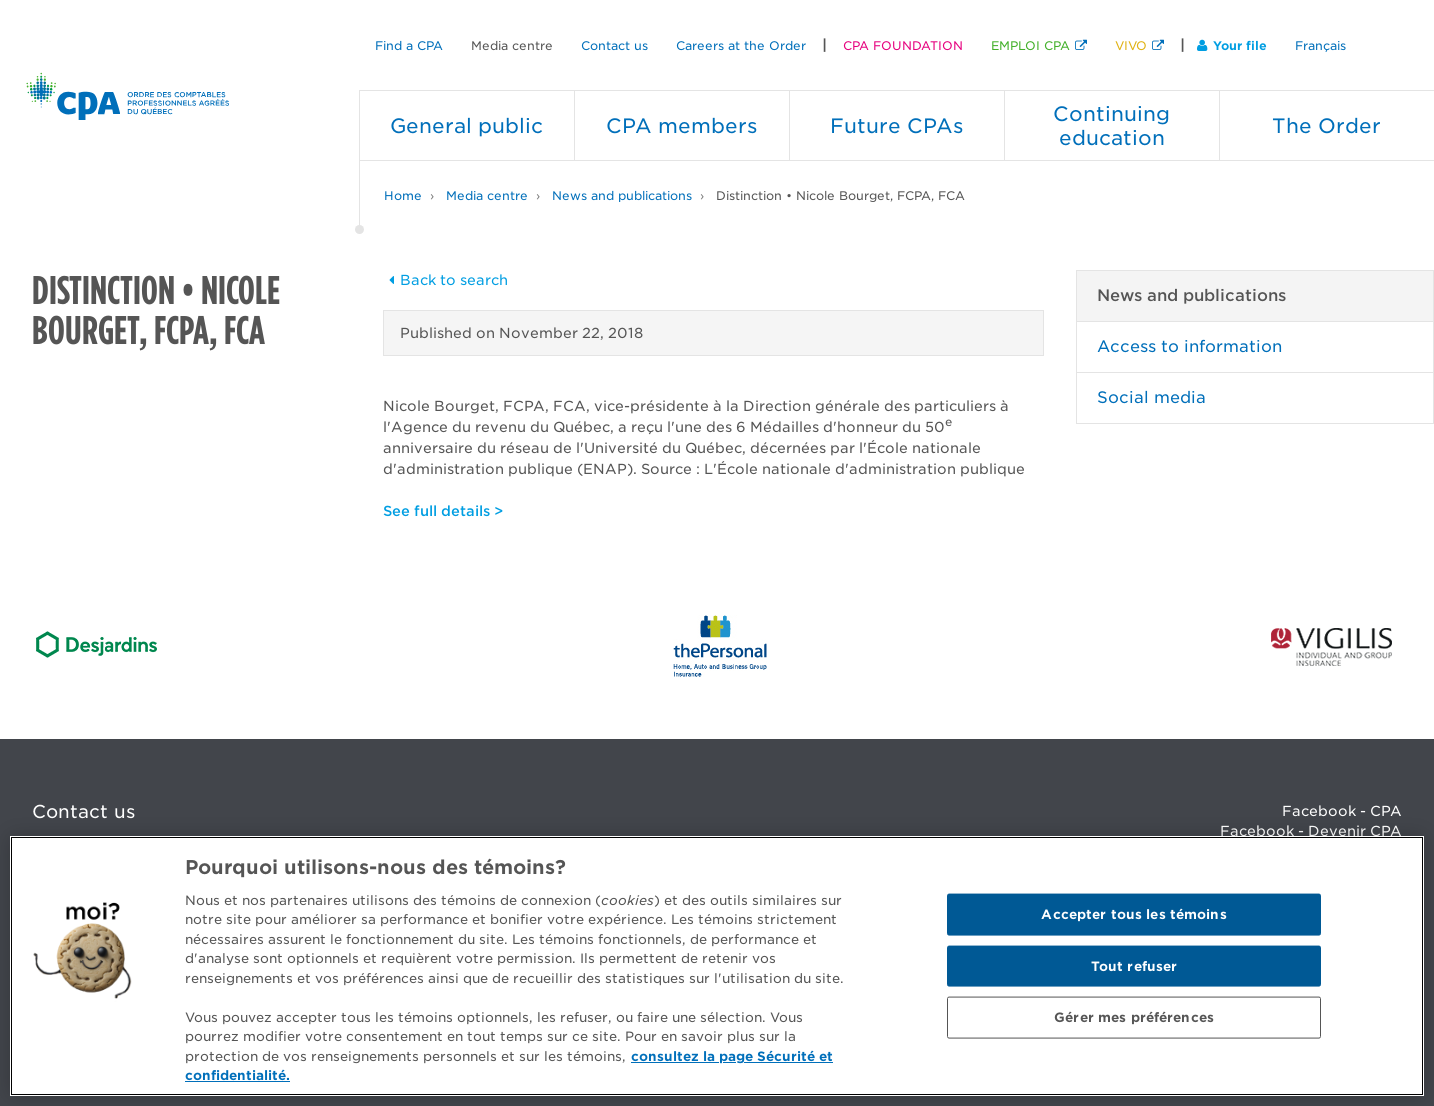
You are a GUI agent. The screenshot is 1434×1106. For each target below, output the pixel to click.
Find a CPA (409, 45)
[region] (717, 966)
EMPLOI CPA (1030, 45)
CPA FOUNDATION (903, 45)
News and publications (622, 195)
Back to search (446, 280)
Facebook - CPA (1342, 811)
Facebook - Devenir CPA (1311, 831)
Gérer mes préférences (1134, 1017)
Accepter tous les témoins (1133, 914)
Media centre (512, 45)
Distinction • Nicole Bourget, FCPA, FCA (840, 195)
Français (1320, 45)
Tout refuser (1134, 965)
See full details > (443, 511)
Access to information (1189, 346)
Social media (1151, 397)
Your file (1232, 45)
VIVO (1131, 45)
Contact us (614, 45)
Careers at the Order (741, 45)
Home (403, 195)
